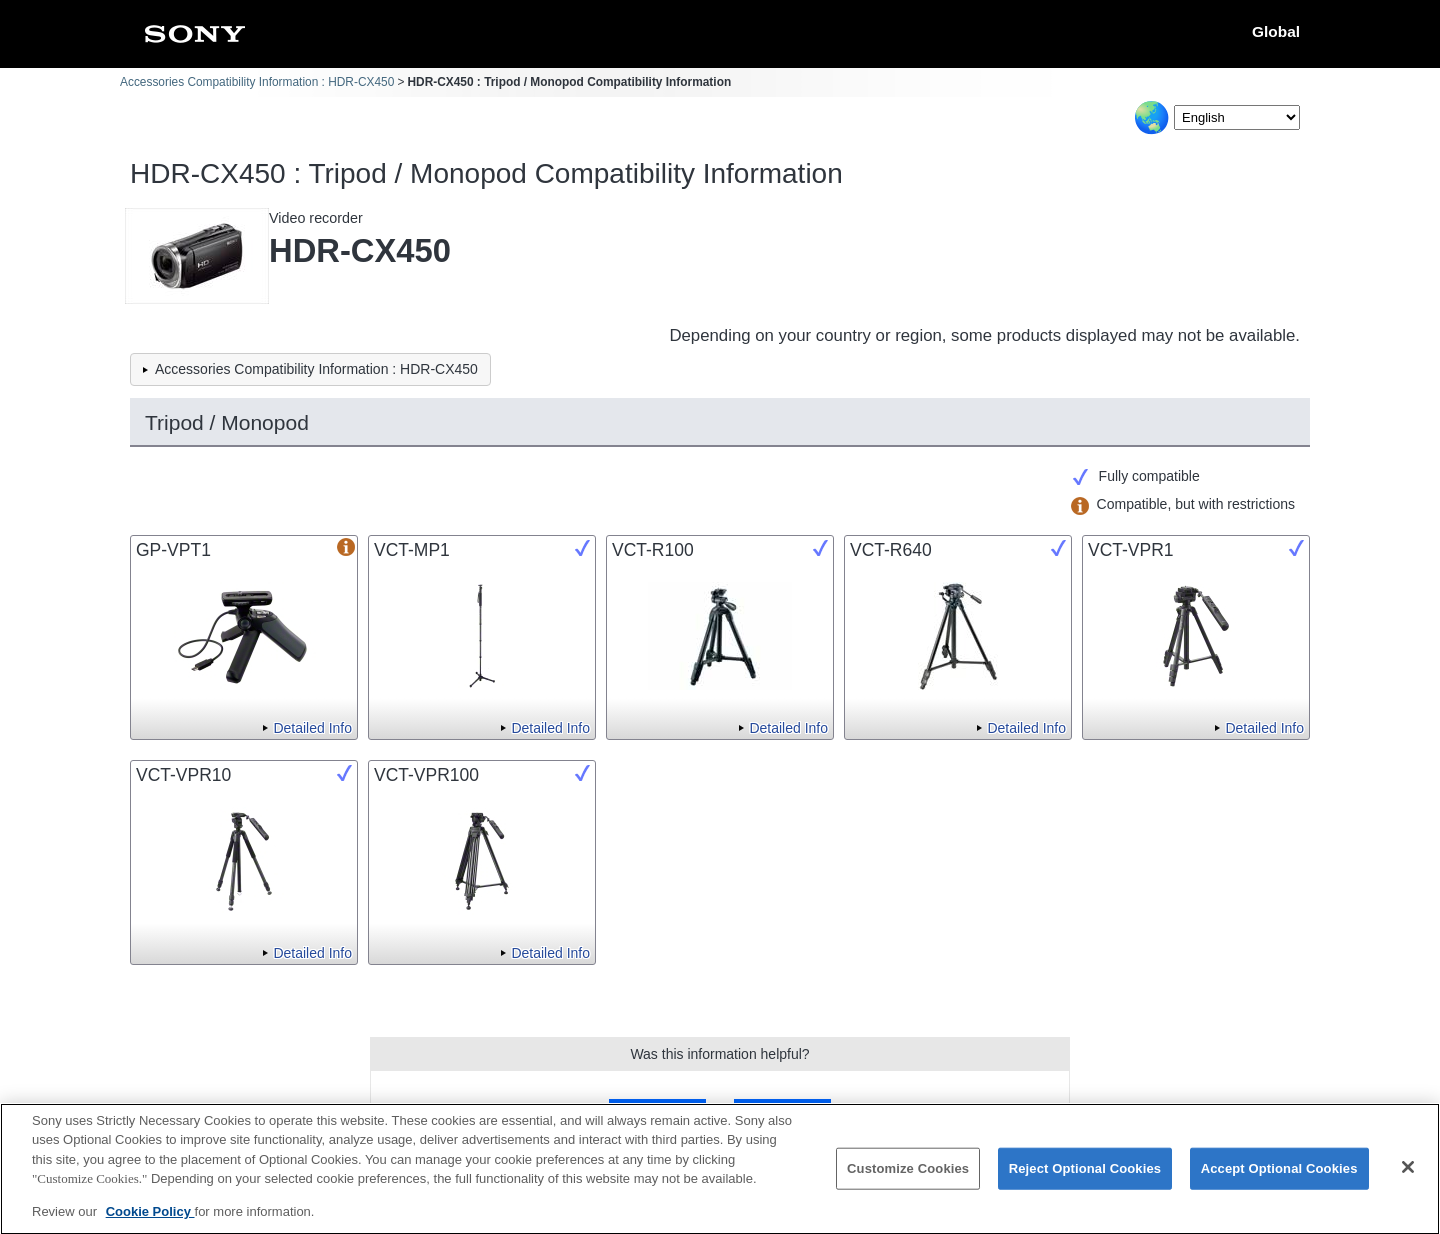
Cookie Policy (150, 1222)
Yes (657, 1112)
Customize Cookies (908, 1178)
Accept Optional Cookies (1279, 1178)
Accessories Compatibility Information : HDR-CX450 (257, 82)
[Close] (1408, 1178)
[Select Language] (1237, 117)
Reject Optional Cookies (1085, 1178)
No (782, 1112)
